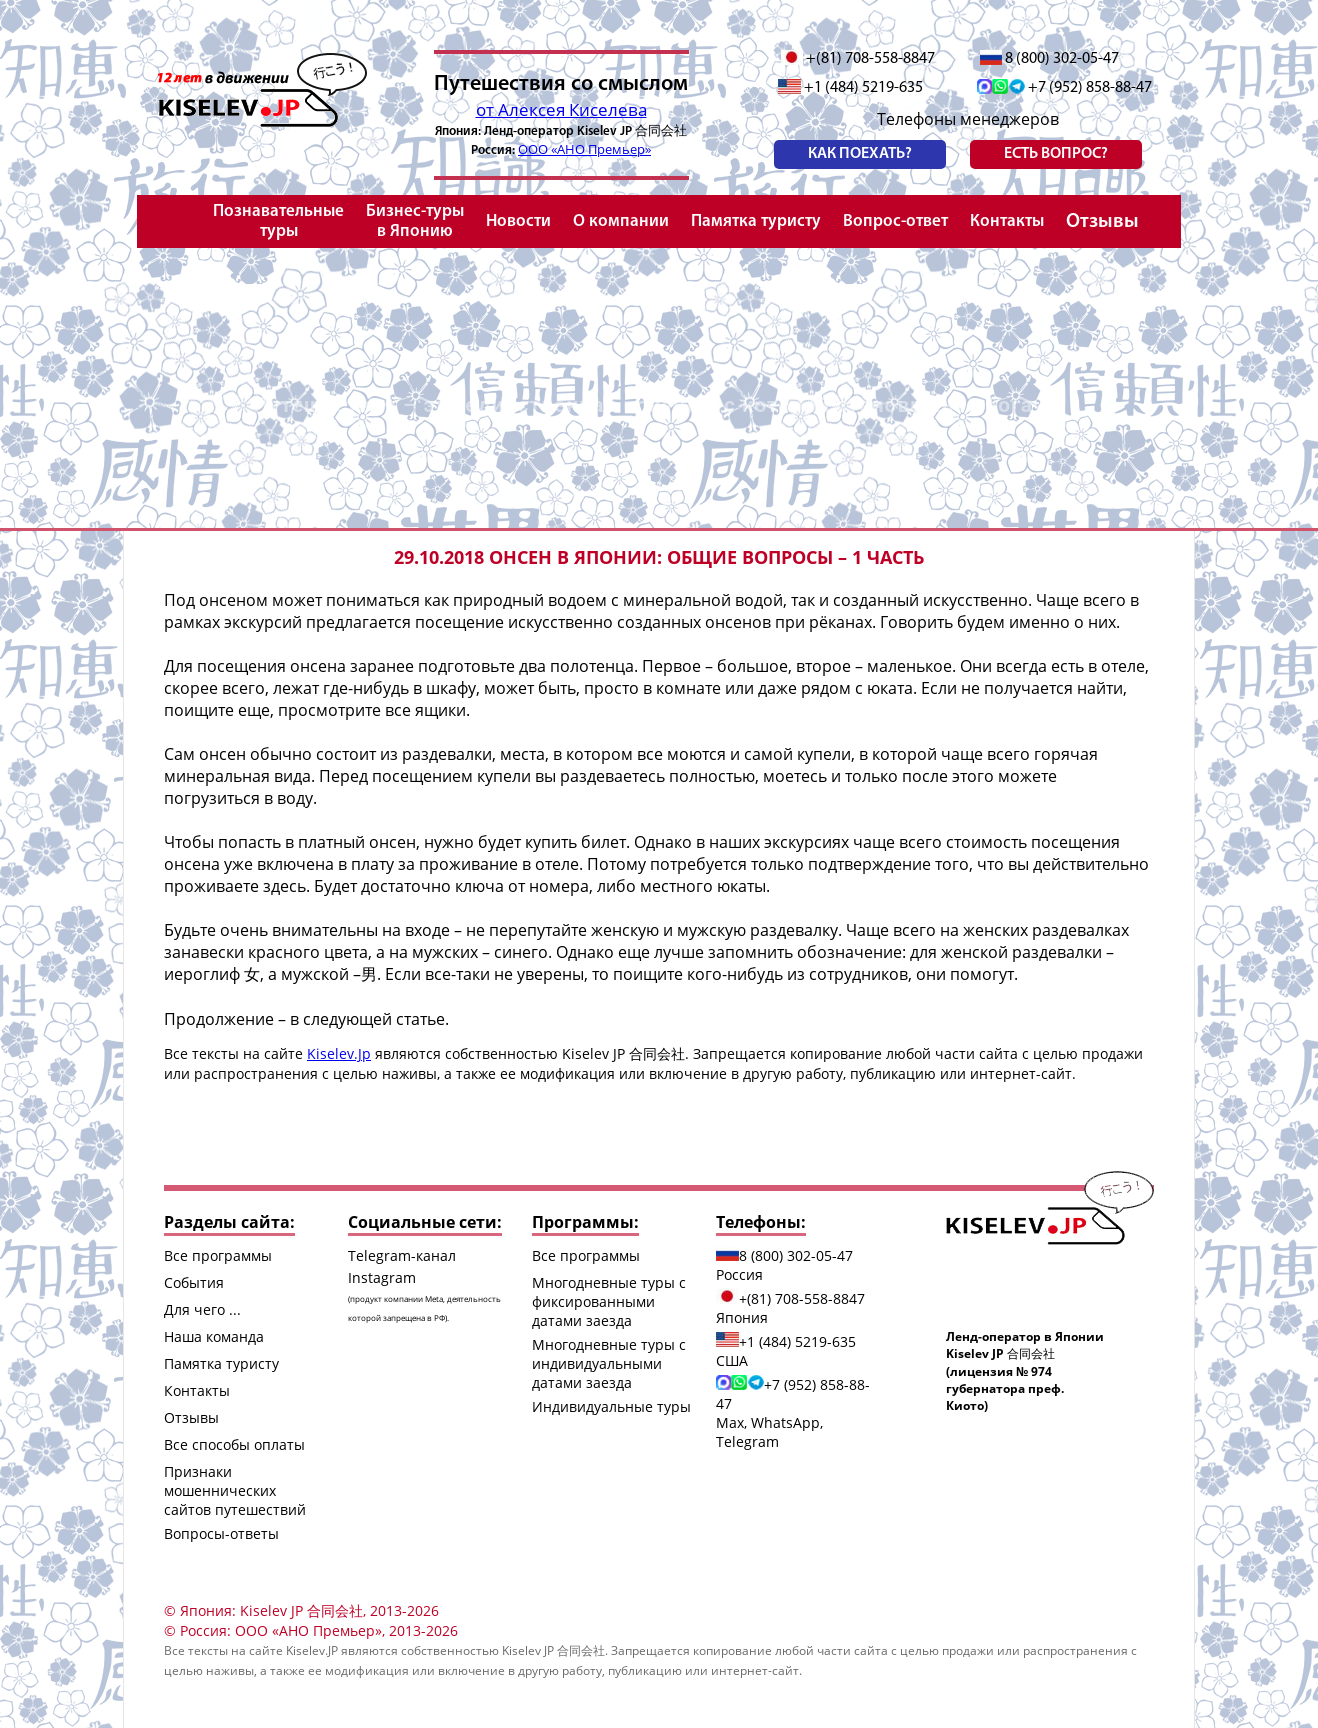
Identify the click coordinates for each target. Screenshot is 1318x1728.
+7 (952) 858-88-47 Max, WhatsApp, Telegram (793, 1413)
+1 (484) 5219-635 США (786, 1351)
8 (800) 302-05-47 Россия (784, 1265)
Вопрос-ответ (895, 221)
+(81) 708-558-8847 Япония (790, 1308)
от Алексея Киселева (561, 109)
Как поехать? (860, 154)
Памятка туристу (756, 221)
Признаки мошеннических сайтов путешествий (235, 1490)
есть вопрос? (1056, 154)
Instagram (424, 1295)
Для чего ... (202, 1309)
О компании (621, 221)
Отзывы (1102, 222)
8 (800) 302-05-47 (1050, 58)
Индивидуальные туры (611, 1406)
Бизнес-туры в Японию (415, 221)
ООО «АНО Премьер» (584, 149)
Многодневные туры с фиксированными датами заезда (609, 1301)
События (194, 1282)
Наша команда (214, 1336)
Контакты (1007, 221)
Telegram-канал (402, 1255)
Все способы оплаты (234, 1444)
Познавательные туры (278, 221)
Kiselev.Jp (339, 1053)
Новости (518, 221)
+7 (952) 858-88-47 (1064, 87)
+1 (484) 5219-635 (850, 87)
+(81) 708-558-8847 (858, 58)
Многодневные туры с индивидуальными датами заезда (609, 1363)
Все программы (218, 1255)
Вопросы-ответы (221, 1533)
